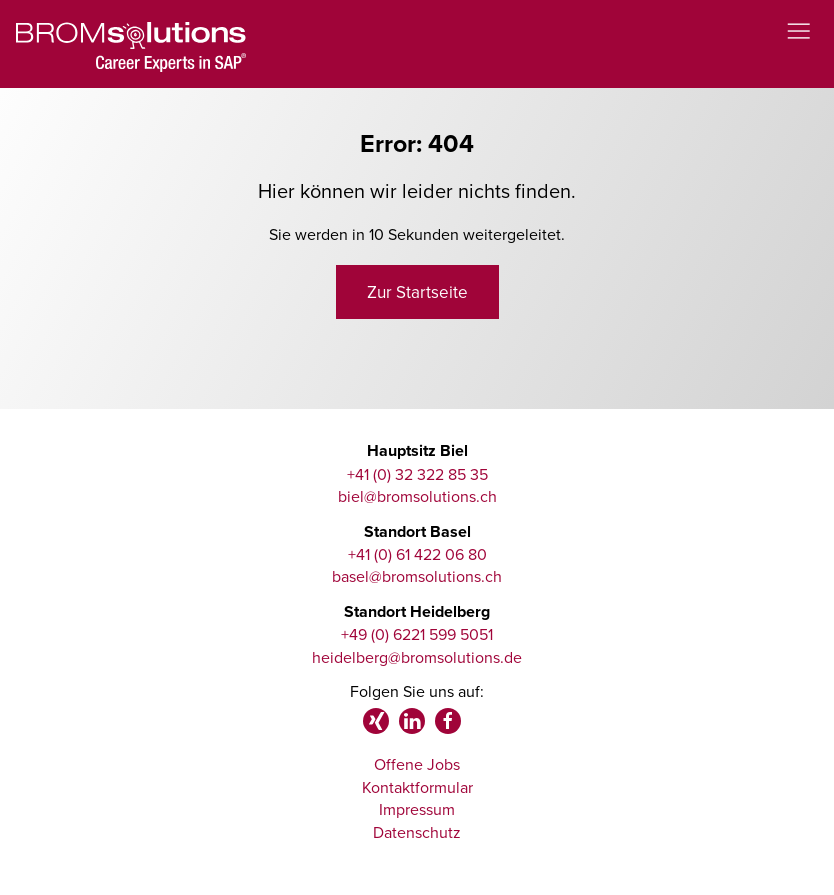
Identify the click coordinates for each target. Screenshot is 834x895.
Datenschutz (417, 832)
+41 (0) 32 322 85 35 (417, 474)
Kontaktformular (417, 787)
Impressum (417, 809)
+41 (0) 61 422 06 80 (417, 554)
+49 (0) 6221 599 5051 (417, 634)
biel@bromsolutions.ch (417, 496)
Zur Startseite (417, 292)
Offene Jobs (417, 764)
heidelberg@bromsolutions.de (417, 657)
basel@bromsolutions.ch (417, 576)
